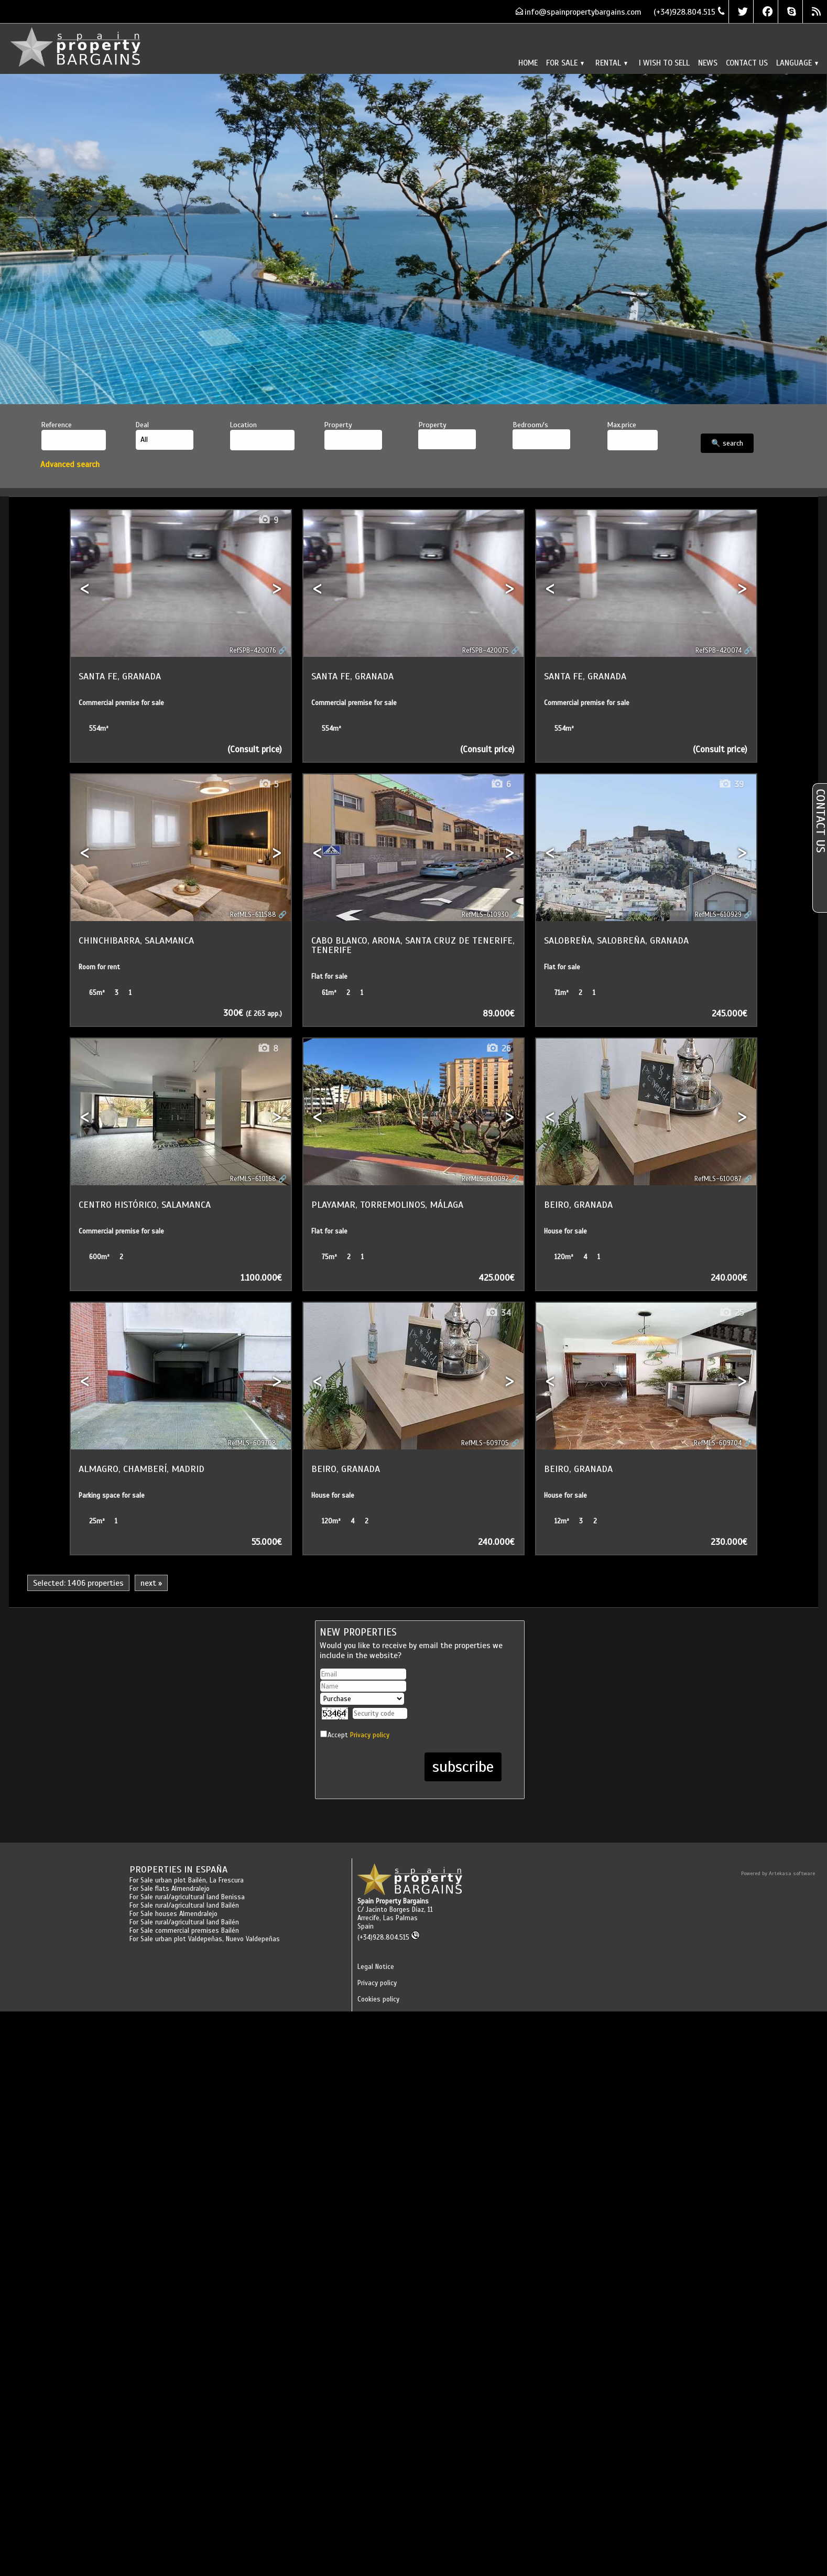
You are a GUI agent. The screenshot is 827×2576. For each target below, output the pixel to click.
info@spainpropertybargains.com (583, 12)
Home (528, 63)
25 (731, 1312)
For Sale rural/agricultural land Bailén (184, 1905)
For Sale (565, 63)
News (707, 63)
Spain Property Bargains (393, 1901)
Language (797, 63)
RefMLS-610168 (253, 1179)
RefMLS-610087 (718, 1179)
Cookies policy (378, 1999)
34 (498, 1312)
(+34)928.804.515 (388, 1937)
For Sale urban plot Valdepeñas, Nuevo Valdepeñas (204, 1939)
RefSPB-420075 (485, 650)
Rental (611, 63)
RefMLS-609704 (718, 1443)
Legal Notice (375, 1967)
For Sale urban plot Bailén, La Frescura (186, 1880)
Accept (358, 1735)
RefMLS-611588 (253, 915)
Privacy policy (369, 1735)
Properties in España (178, 1869)
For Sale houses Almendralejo (173, 1914)
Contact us (747, 63)
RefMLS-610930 (485, 915)
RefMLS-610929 (718, 915)
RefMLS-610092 (485, 1179)
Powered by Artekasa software (778, 1873)
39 (731, 784)
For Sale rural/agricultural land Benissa (187, 1897)
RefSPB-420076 (253, 650)
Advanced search (70, 464)
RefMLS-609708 (252, 1443)
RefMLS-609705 (485, 1443)
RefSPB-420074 (718, 650)
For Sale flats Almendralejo (169, 1889)
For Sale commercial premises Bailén (184, 1930)
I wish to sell (664, 63)
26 (498, 1048)
